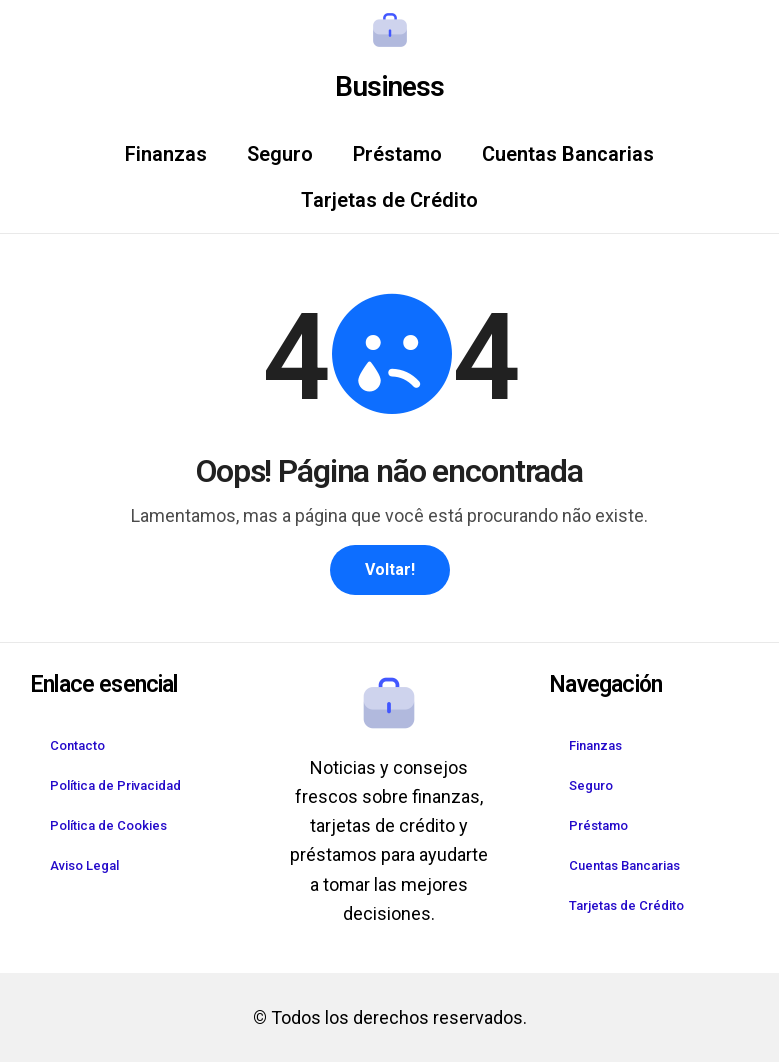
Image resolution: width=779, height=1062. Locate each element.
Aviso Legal (84, 865)
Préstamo (397, 154)
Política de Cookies (108, 825)
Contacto (77, 745)
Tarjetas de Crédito (389, 200)
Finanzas (166, 154)
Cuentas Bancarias (568, 154)
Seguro (280, 154)
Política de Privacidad (115, 785)
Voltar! (390, 569)
